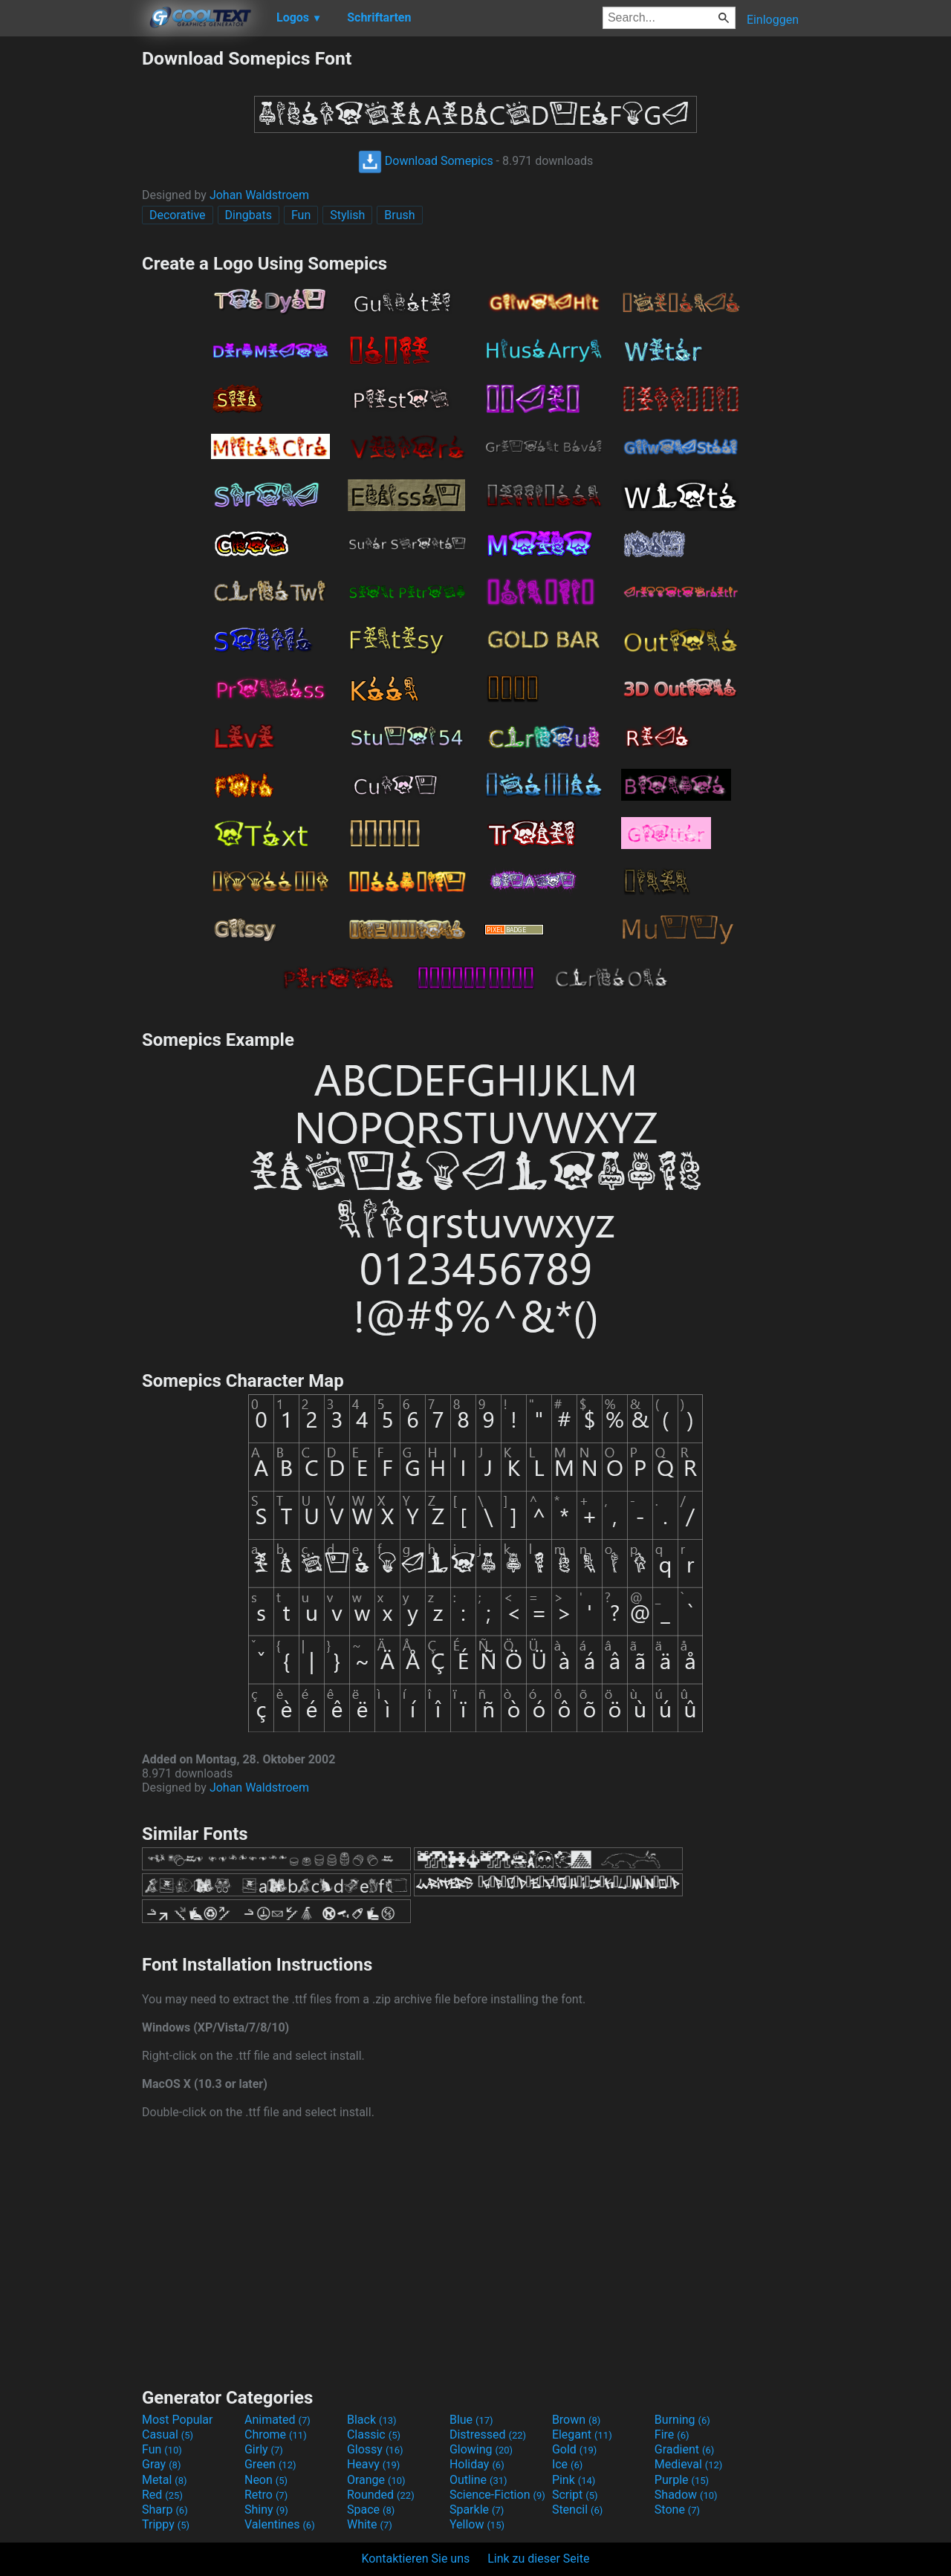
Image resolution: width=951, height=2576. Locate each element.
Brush (399, 215)
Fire (672, 2434)
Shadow (686, 2495)
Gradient (684, 2449)
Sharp (165, 2509)
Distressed (487, 2434)
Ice (567, 2464)
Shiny (266, 2509)
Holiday (476, 2464)
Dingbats (248, 215)
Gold (574, 2449)
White (369, 2524)
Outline (478, 2480)
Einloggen (773, 20)
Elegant (582, 2434)
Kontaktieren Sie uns (416, 2558)
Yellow (476, 2524)
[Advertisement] (70, 270)
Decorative (177, 215)
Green (270, 2464)
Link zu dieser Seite (538, 2558)
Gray (161, 2464)
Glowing (481, 2449)
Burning (682, 2420)
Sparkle (476, 2509)
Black (372, 2420)
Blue (471, 2420)
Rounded (381, 2495)
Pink (574, 2480)
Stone (677, 2509)
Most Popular (177, 2420)
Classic (373, 2434)
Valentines (279, 2524)
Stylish (347, 215)
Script (575, 2495)
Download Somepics (425, 161)
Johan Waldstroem (259, 195)
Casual (167, 2434)
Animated (277, 2420)
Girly (263, 2449)
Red (162, 2495)
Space (371, 2509)
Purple (682, 2480)
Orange (376, 2480)
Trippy (165, 2524)
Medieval (689, 2464)
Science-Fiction (497, 2495)
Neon (266, 2480)
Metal (164, 2480)
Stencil (577, 2509)
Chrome (275, 2434)
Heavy (373, 2464)
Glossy (375, 2449)
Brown (576, 2420)
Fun (301, 215)
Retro (266, 2495)
